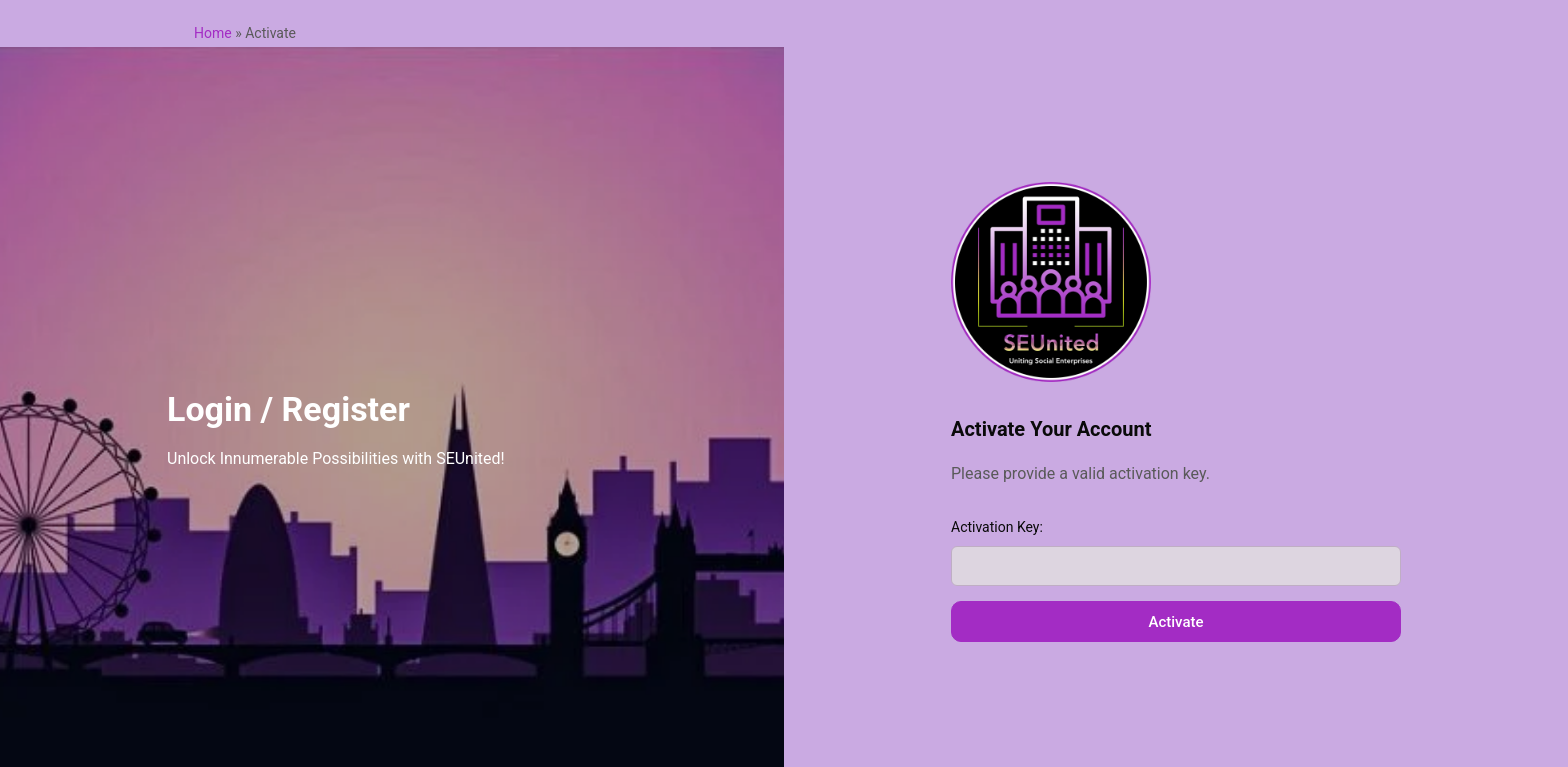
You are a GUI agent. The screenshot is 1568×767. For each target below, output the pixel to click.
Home (213, 33)
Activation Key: (997, 527)
